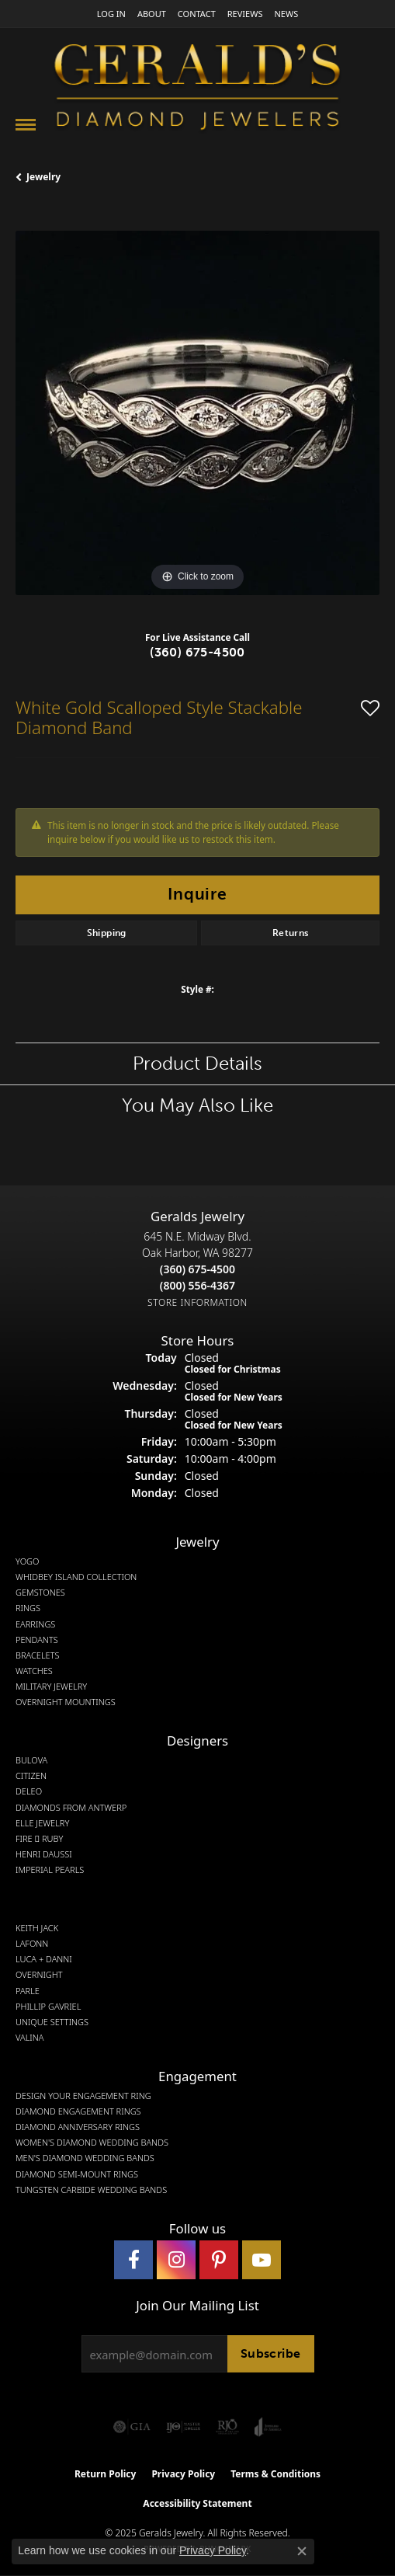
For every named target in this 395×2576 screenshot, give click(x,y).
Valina (29, 2037)
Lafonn (32, 1943)
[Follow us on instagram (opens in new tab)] (176, 2259)
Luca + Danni (44, 1959)
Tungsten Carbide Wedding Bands (91, 2190)
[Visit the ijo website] (183, 2426)
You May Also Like (197, 1105)
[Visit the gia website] (132, 2426)
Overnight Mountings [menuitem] (66, 1702)
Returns (290, 933)
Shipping (106, 933)
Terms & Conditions (275, 2473)
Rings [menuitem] (28, 1608)
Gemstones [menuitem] (40, 1592)
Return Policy (105, 2473)
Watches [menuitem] (34, 1671)
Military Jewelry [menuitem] (51, 1686)
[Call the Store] (197, 1269)
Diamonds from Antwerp (71, 1807)
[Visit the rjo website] (227, 2426)
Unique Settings (52, 2022)
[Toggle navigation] (25, 124)
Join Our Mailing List (197, 2305)
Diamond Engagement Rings (78, 2111)
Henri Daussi (44, 1854)
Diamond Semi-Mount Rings (77, 2174)
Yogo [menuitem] (28, 1561)
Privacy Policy (183, 2473)
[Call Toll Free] (197, 1285)
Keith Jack (37, 1928)
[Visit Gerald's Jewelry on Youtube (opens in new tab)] (261, 2259)
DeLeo (29, 1791)
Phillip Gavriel (48, 2006)
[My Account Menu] (111, 13)
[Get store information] (197, 1302)
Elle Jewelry (42, 1823)
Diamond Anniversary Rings (78, 2127)
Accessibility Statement (197, 2503)
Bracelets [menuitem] (38, 1655)
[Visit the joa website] (268, 2426)
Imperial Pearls (50, 1870)
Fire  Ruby (39, 1838)
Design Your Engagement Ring (83, 2096)
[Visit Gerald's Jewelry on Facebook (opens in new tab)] (133, 2259)
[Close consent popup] (302, 2551)
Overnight (39, 1974)
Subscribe (271, 2353)
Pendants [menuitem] (37, 1640)
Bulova (31, 1760)
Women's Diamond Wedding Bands (92, 2142)
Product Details (197, 1063)
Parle (28, 1991)
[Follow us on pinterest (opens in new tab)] (218, 2259)
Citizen (31, 1776)
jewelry (43, 176)
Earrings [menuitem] (35, 1624)
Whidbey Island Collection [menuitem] (76, 1577)
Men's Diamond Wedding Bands (85, 2158)
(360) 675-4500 (197, 652)
